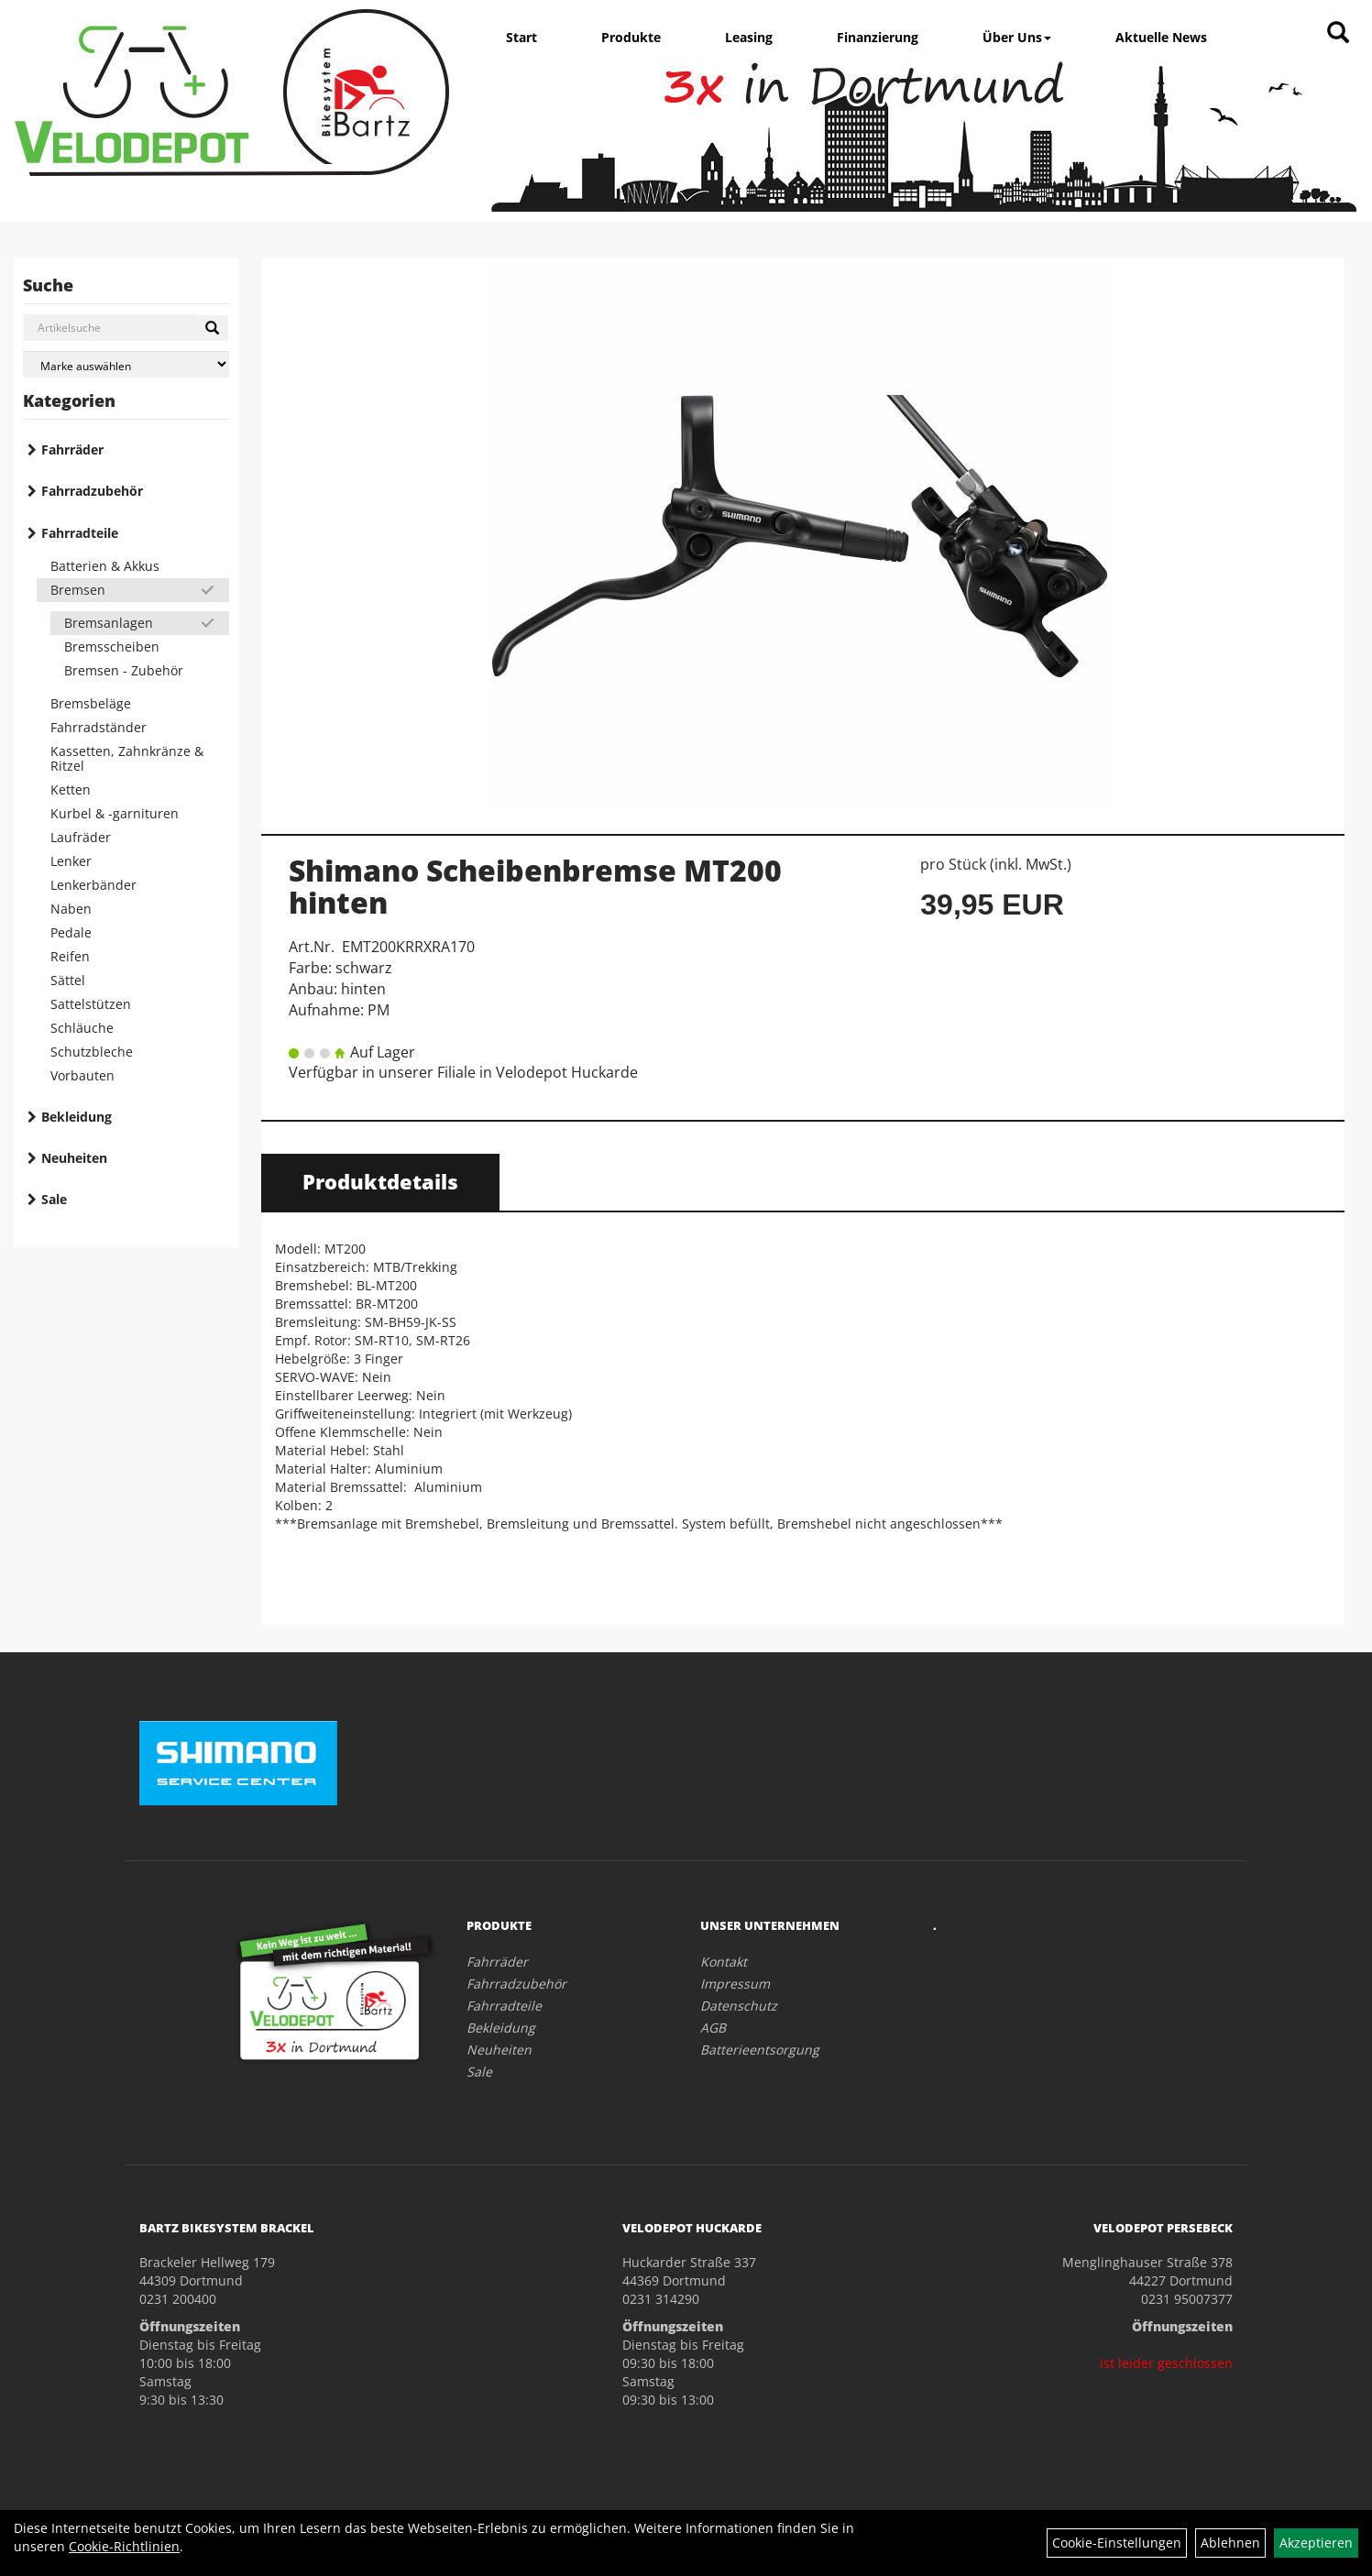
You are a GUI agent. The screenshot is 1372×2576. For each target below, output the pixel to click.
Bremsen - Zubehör (123, 670)
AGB (713, 2027)
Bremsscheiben (111, 646)
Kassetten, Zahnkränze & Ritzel (126, 758)
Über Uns (1016, 37)
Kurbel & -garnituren (114, 813)
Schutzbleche (91, 1051)
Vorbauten (82, 1075)
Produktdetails (380, 1181)
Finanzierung (877, 37)
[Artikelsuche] (1338, 33)
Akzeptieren (1316, 2542)
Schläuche (82, 1027)
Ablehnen (1230, 2542)
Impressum (735, 1983)
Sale (54, 1199)
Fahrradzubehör (92, 490)
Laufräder (80, 837)
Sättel (67, 980)
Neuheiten (74, 1158)
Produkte (631, 37)
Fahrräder (72, 449)
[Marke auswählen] (126, 364)
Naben (71, 908)
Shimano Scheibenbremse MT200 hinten (535, 886)
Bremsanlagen (108, 622)
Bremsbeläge (90, 703)
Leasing (749, 37)
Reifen (70, 956)
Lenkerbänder (93, 884)
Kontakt (723, 1961)
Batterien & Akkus (104, 566)
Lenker (71, 861)
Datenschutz (738, 2005)
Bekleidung (76, 1116)
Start (521, 37)
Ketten (70, 789)
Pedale (71, 932)
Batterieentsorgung (759, 2049)
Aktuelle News (1161, 37)
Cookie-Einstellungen (1116, 2542)
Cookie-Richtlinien (124, 2546)
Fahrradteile (79, 533)
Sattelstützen (90, 1004)
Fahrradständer (98, 727)
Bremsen (77, 589)
